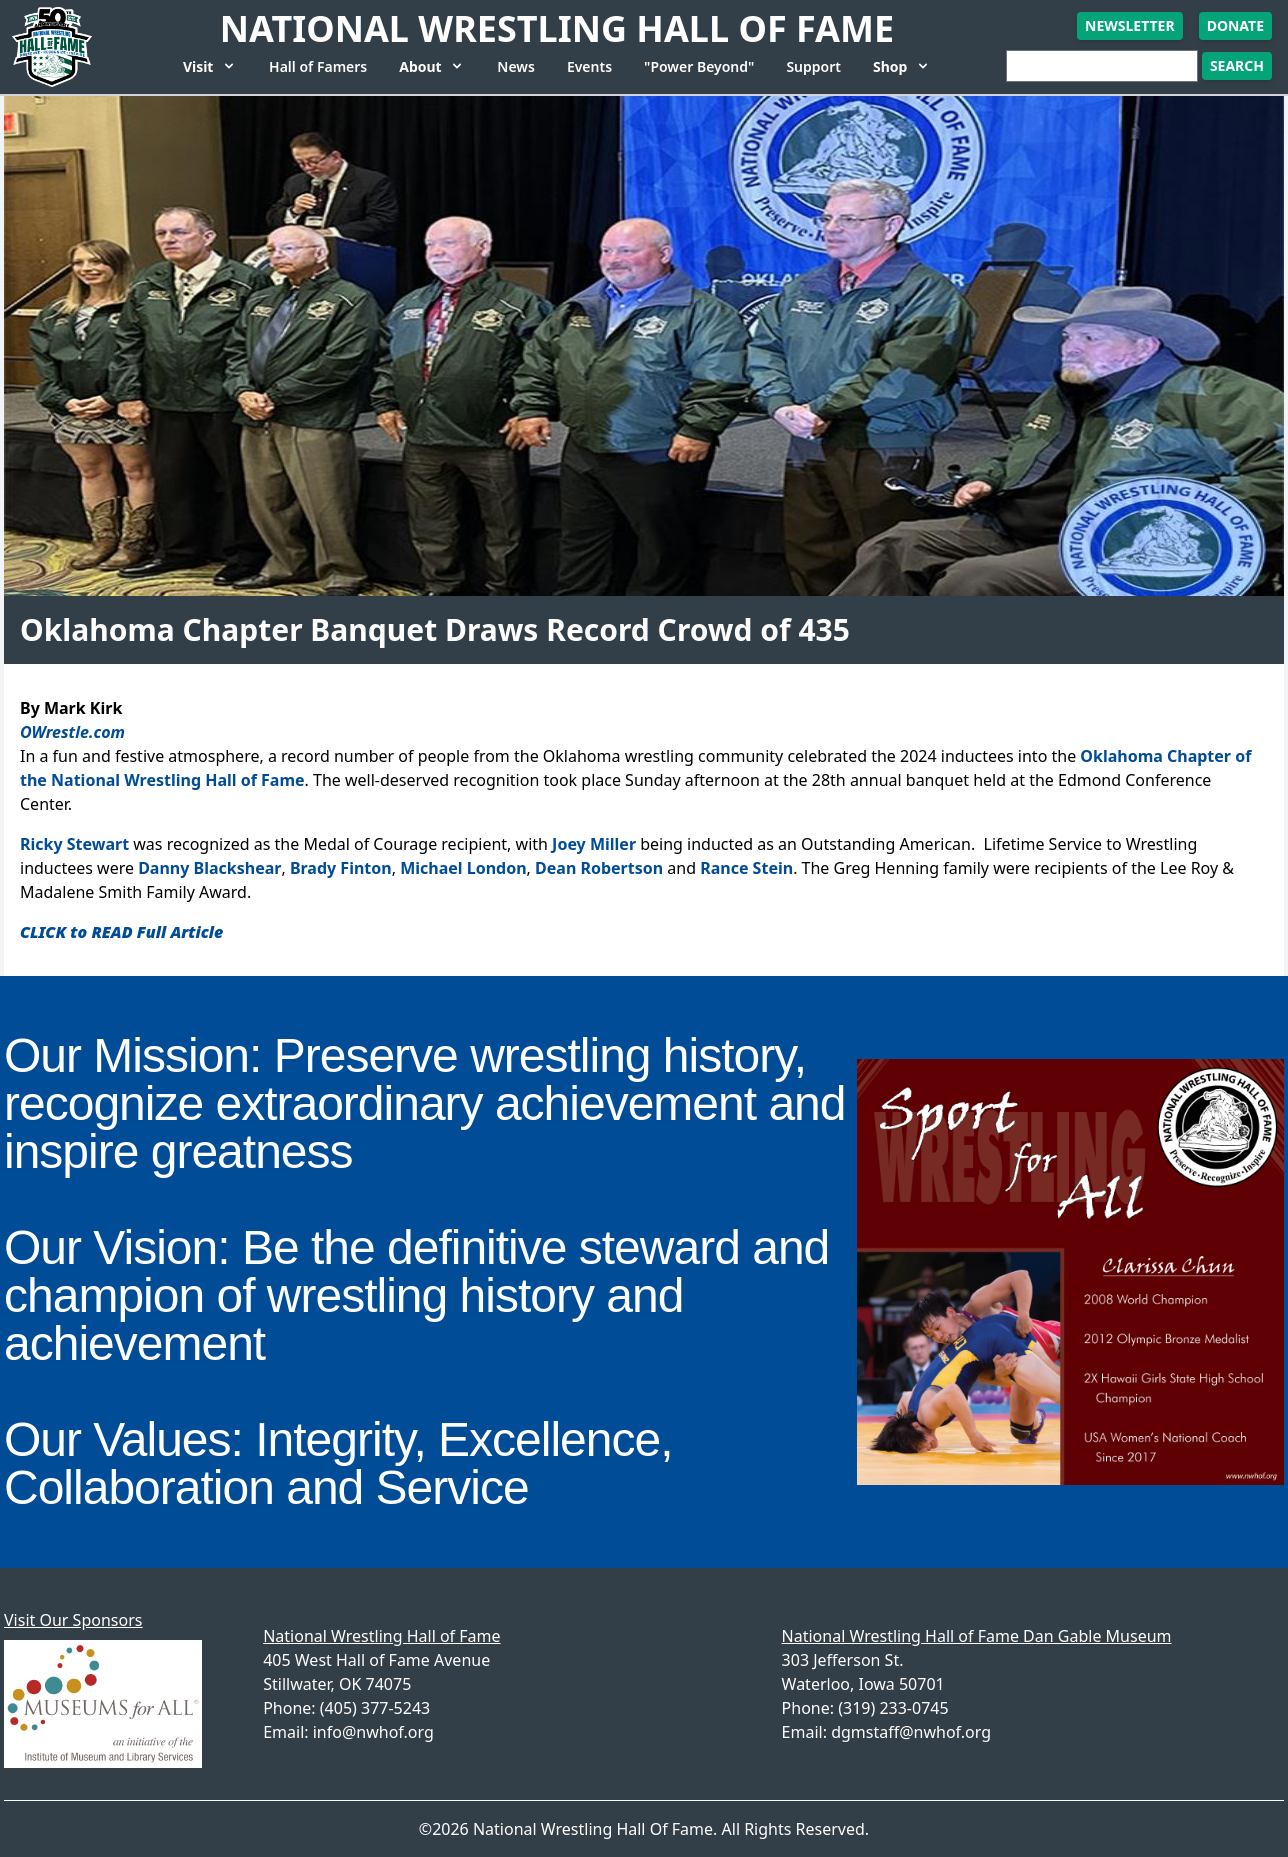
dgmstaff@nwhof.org (911, 1732)
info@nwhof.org (373, 1732)
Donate (1235, 25)
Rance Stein (746, 868)
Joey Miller (594, 844)
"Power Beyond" (699, 66)
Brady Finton (341, 868)
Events (589, 66)
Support (813, 66)
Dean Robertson (599, 868)
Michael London (463, 868)
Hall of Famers (318, 66)
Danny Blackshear (209, 868)
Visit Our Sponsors (73, 1620)
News (516, 66)
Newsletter (1130, 25)
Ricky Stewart (74, 844)
